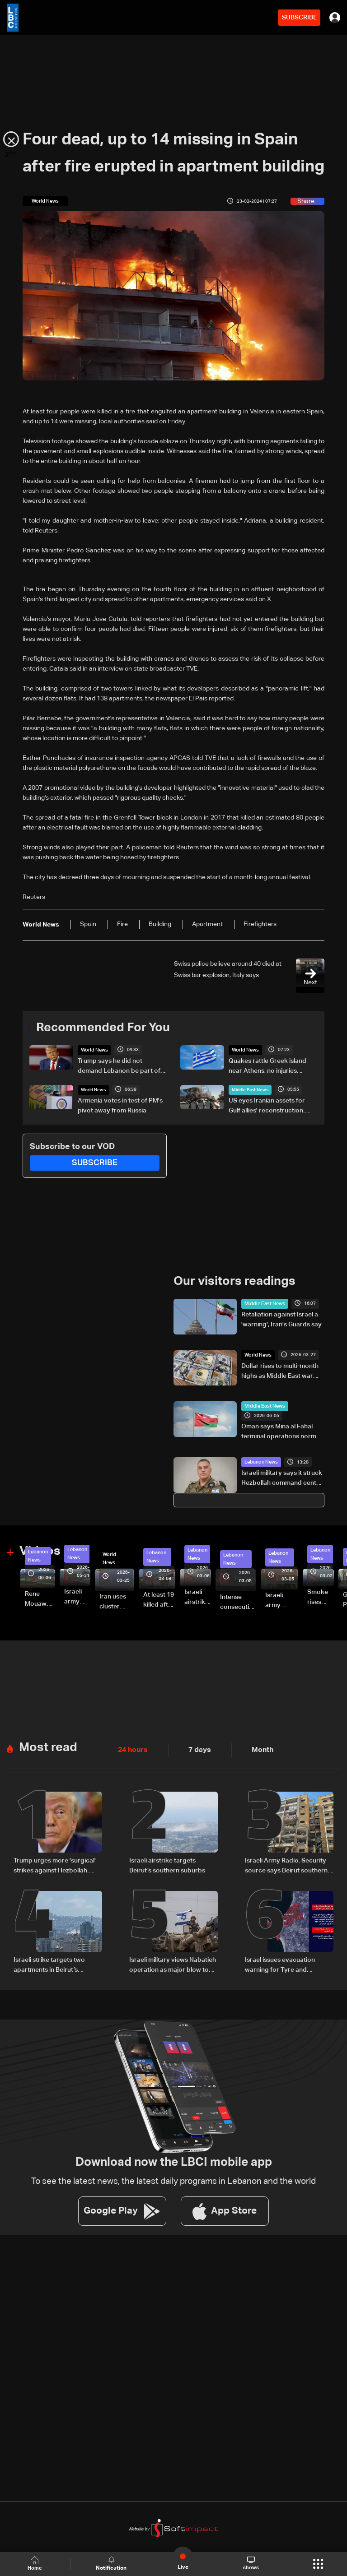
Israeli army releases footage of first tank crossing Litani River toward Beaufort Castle (77, 1596)
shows (250, 2563)
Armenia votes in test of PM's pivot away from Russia (120, 1105)
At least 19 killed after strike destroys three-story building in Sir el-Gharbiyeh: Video (159, 1599)
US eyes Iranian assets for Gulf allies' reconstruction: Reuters (267, 1106)
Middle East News (250, 1089)
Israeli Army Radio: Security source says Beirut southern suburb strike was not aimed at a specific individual (286, 1863)
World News (93, 1049)
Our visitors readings (232, 1281)
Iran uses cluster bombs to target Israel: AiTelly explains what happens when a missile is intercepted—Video (116, 1601)
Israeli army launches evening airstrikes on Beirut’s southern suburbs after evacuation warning (281, 1600)
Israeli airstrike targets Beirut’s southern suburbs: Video (197, 1596)
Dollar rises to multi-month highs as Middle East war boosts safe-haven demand (281, 1371)
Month (254, 1747)
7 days (195, 1747)
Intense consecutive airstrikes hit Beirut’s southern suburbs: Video (238, 1602)
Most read (47, 1745)
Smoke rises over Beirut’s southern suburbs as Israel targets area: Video (320, 1596)
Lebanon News (260, 1461)
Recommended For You (100, 1027)
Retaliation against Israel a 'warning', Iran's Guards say (281, 1319)
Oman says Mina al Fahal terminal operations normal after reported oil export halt (281, 1431)
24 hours (131, 1747)
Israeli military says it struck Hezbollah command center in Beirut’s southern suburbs (282, 1478)
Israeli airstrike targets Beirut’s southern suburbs (167, 1862)
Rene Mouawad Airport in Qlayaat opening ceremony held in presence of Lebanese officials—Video (40, 1598)
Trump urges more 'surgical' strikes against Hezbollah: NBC (55, 1863)
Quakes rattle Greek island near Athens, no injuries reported (267, 1066)
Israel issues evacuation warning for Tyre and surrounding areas (280, 1961)
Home (36, 2563)
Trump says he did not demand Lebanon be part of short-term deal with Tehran (119, 1066)
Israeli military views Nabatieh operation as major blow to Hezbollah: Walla (172, 1961)
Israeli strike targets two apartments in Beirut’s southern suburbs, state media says (49, 1961)
